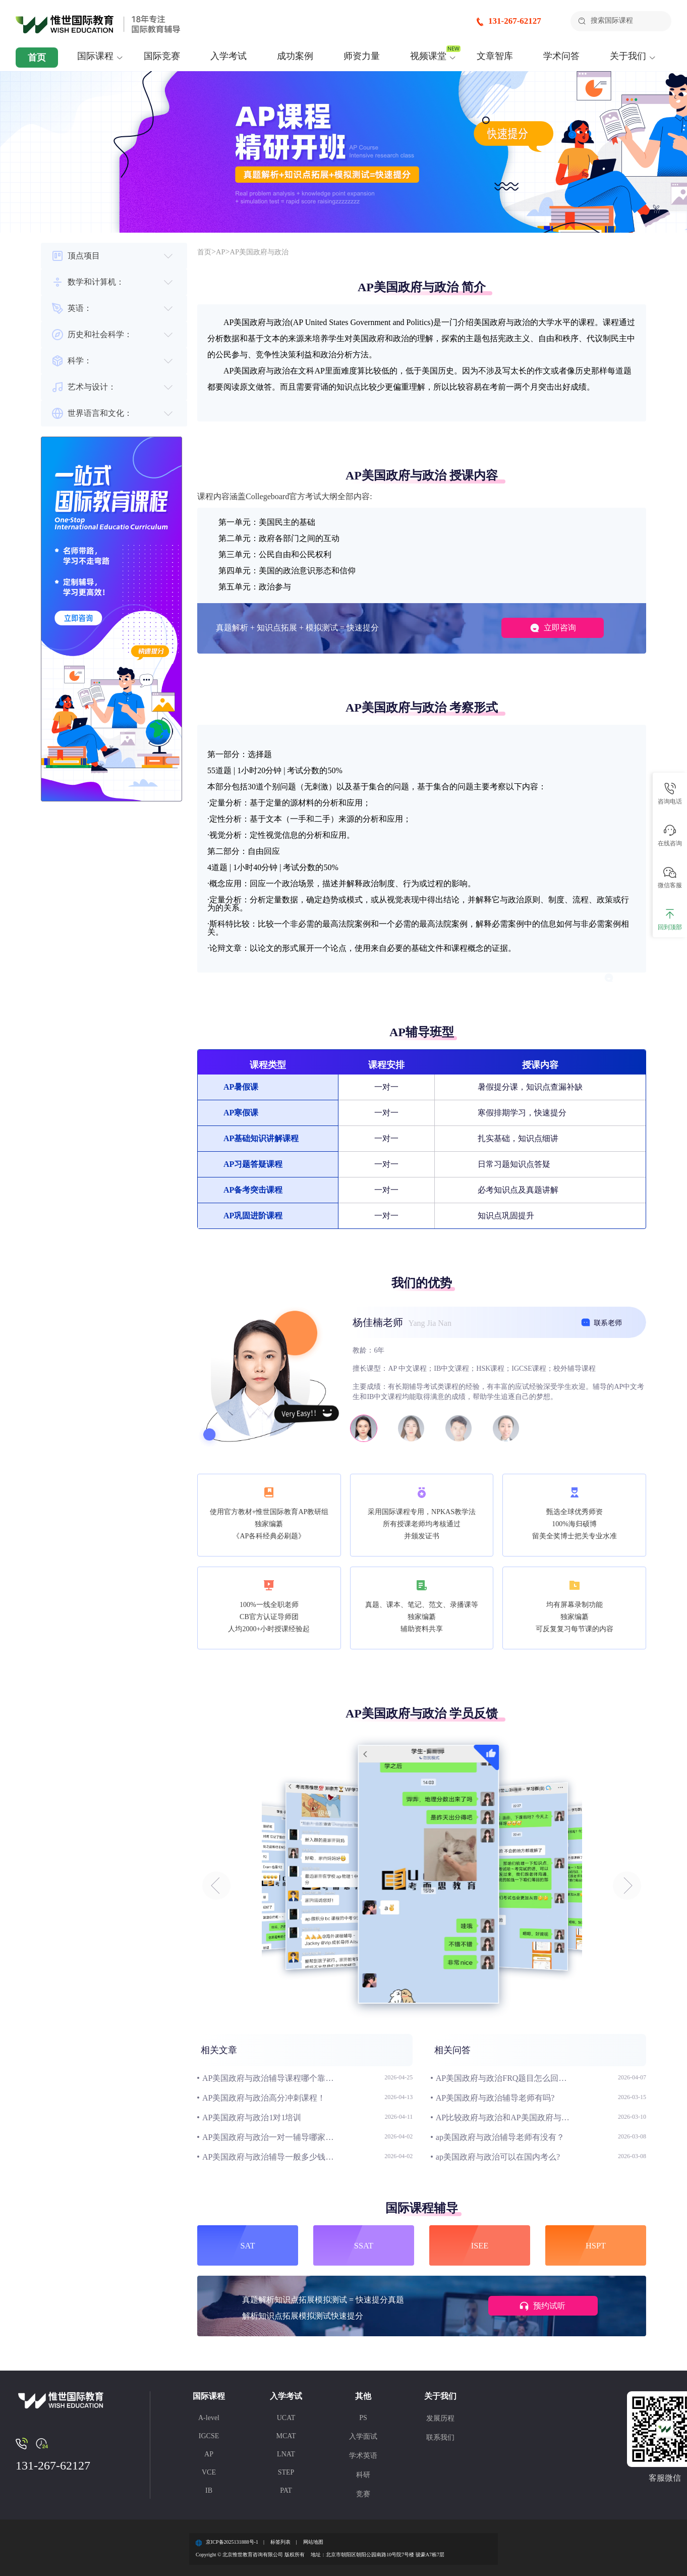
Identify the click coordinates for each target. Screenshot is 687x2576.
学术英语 (363, 2455)
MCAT (286, 2436)
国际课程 (95, 56)
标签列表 (280, 2542)
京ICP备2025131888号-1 (232, 2542)
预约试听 (535, 2307)
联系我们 (440, 2437)
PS (363, 2418)
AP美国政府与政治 (266, 251)
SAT (248, 2245)
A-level (208, 2418)
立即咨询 (543, 628)
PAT (286, 2490)
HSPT (596, 2245)
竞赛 (363, 2494)
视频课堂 (428, 56)
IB (208, 2490)
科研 (363, 2475)
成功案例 (295, 56)
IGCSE (209, 2436)
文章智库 (495, 56)
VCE (209, 2472)
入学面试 (363, 2436)
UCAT (286, 2418)
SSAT (363, 2245)
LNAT (286, 2454)
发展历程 (440, 2418)
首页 (37, 57)
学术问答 (561, 56)
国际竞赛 (162, 56)
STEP (286, 2472)
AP (223, 251)
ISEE (479, 2245)
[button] (216, 1885)
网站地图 (313, 2542)
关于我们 (628, 56)
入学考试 (228, 56)
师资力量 (362, 56)
